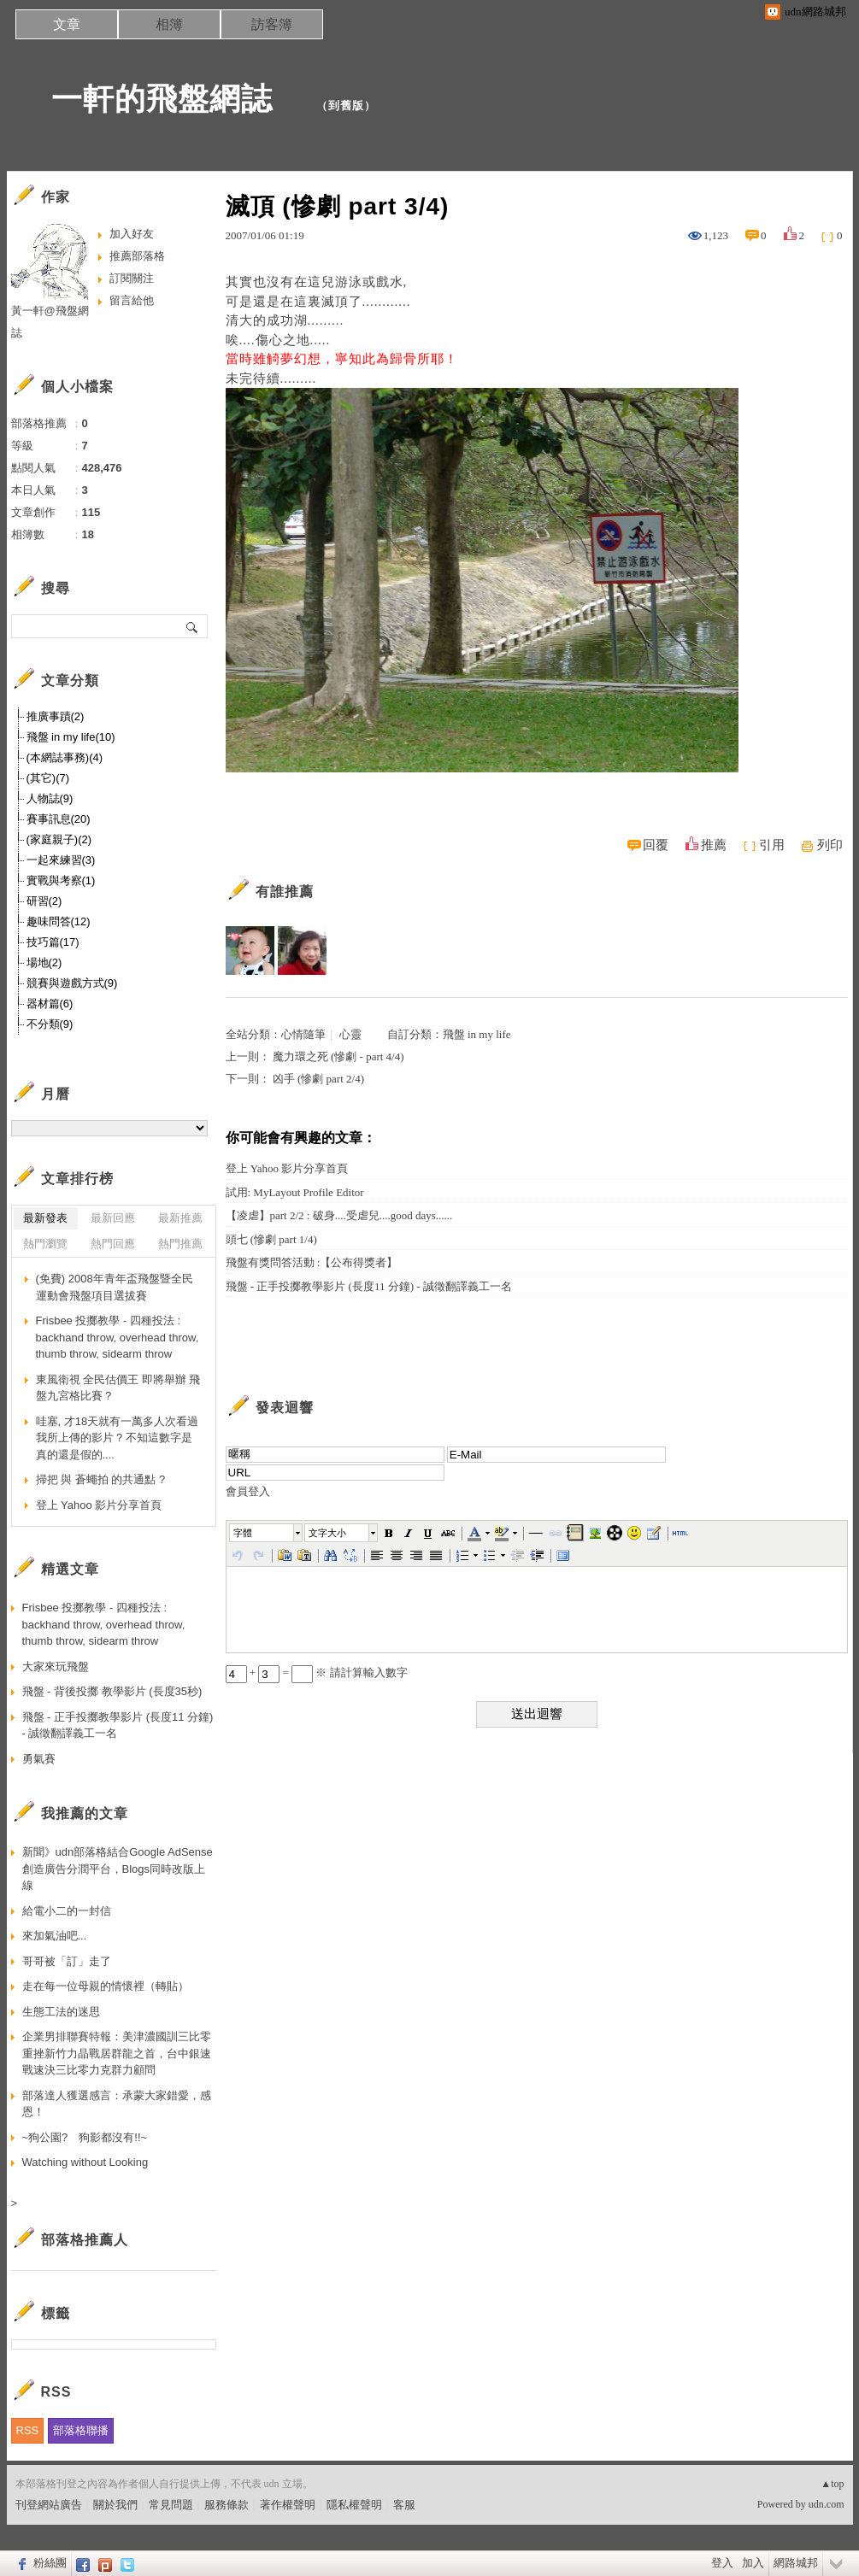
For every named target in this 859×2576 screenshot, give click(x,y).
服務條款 (226, 2504)
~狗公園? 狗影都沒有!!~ (85, 2137)
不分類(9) (50, 1024)
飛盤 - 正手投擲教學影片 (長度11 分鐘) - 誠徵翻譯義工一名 (369, 1286)
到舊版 (346, 105)
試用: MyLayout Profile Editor (295, 1192)
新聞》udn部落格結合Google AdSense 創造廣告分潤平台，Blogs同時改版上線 (117, 1868)
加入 (753, 2562)
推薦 (714, 845)
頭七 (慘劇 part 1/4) (271, 1239)
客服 (404, 2504)
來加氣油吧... (54, 1935)
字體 (242, 1533)
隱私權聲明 (354, 2504)
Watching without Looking (85, 2162)
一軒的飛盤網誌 (162, 98)
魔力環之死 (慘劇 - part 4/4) (338, 1056)
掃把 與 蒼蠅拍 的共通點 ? (101, 1479)
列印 (830, 845)
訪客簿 (271, 24)
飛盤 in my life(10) (70, 737)
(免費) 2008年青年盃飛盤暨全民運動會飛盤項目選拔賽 (114, 1287)
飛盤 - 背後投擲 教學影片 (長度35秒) (112, 1691)
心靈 (350, 1034)
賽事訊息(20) (58, 819)
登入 (722, 2562)
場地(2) (44, 962)
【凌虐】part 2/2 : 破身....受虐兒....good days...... (339, 1215)
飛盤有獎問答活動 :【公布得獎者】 (312, 1262)
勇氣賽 (39, 1758)
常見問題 (171, 2504)
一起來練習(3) (61, 860)
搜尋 (193, 626)
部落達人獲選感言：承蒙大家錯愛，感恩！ (116, 2104)
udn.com (826, 2504)
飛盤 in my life (477, 1034)
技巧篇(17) (52, 942)
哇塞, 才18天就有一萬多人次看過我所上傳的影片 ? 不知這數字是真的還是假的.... (117, 1438)
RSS (27, 2430)
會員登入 (248, 1491)
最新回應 (113, 1218)
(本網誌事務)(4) (64, 757)
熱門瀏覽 (45, 1243)
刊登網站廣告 (48, 2504)
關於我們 (115, 2504)
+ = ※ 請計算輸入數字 (317, 1672)
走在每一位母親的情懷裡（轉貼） (105, 1986)
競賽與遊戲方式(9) (72, 983)
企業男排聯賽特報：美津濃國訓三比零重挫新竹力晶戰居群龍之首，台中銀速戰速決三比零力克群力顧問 (116, 2053)
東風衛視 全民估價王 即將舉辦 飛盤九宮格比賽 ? (118, 1388)
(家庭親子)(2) (59, 839)
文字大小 (327, 1533)
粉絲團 (50, 2562)
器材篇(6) (50, 1003)
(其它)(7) (48, 778)
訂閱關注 (131, 278)
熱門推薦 (180, 1243)
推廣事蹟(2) (55, 716)
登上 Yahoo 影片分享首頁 (287, 1168)
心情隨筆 (303, 1034)
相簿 (169, 24)
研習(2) (44, 901)
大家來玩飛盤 (55, 1666)
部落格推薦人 (84, 2240)
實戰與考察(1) (61, 880)
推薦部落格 (137, 255)
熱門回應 (113, 1243)
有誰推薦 (285, 891)
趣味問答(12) (58, 921)
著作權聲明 (287, 2504)
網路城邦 (796, 2562)
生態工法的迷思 (61, 2011)
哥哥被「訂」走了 (66, 1961)
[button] (266, 1532)
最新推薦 (180, 1218)
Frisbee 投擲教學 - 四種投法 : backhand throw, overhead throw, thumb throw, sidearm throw (117, 1337)
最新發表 (45, 1218)
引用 (772, 845)
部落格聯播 (81, 2430)
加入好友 (131, 233)
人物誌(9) (50, 798)
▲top (832, 2484)
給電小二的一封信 (66, 1910)
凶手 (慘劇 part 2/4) (318, 1078)
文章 (66, 24)
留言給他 (131, 300)
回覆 (655, 845)
